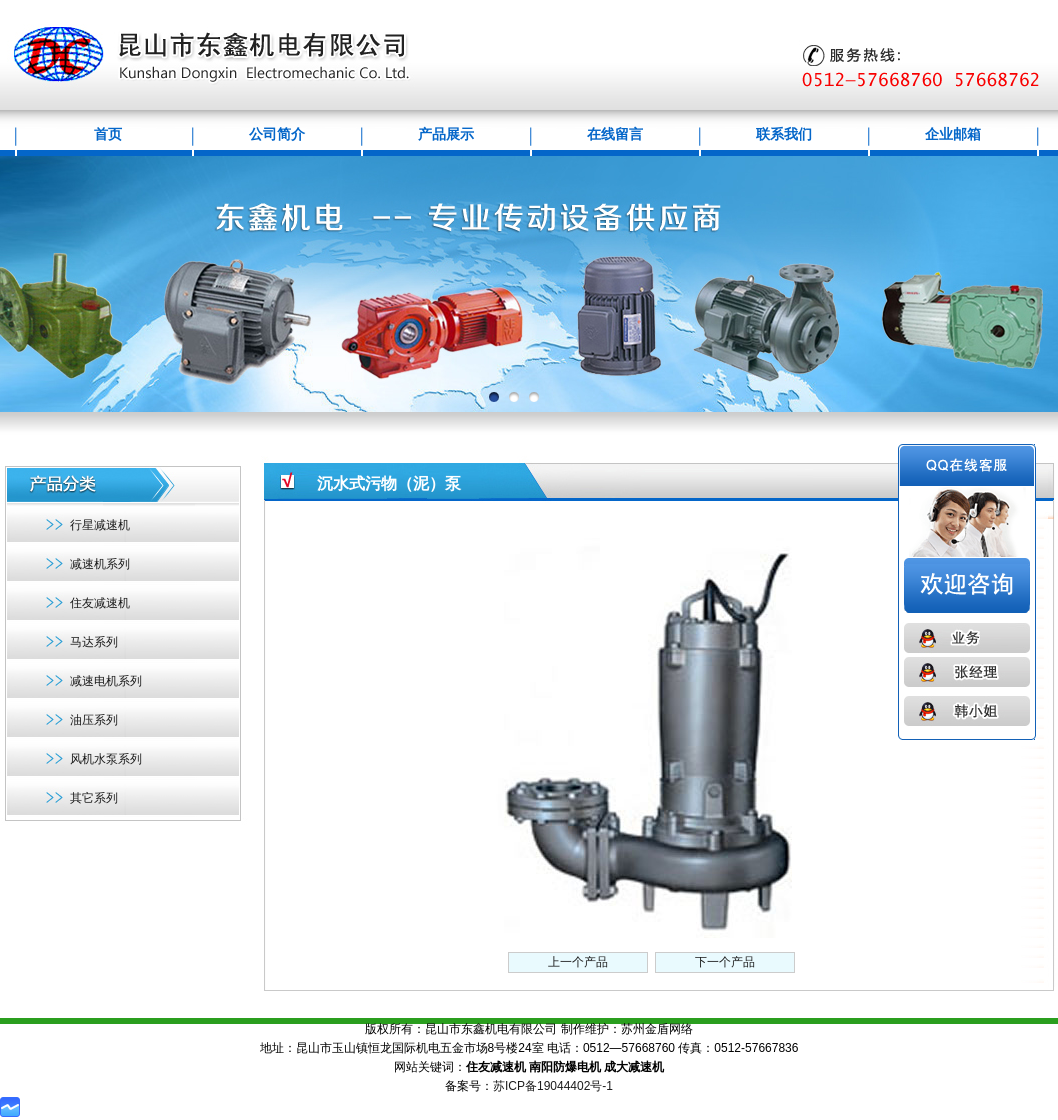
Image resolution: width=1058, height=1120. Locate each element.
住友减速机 (100, 603)
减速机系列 (100, 564)
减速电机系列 (106, 681)
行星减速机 (100, 525)
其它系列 (94, 798)
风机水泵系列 (106, 759)
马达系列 (94, 642)
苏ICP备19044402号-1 (553, 1086)
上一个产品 (578, 962)
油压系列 (94, 720)
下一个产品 (725, 962)
